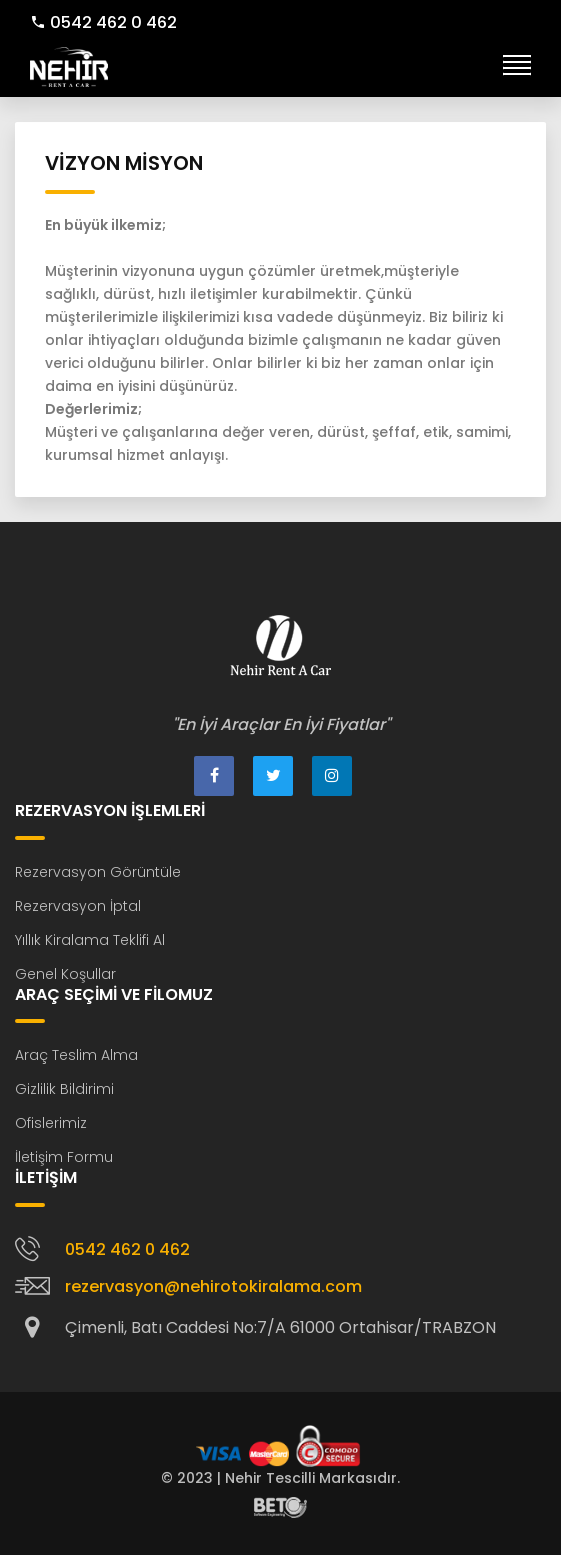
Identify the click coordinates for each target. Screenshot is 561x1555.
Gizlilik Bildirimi (64, 1089)
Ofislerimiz (51, 1123)
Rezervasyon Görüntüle (98, 872)
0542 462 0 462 (103, 22)
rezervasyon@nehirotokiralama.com (213, 1286)
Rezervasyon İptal (78, 906)
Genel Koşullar (65, 974)
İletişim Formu (64, 1157)
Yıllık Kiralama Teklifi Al (90, 940)
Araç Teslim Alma (76, 1055)
